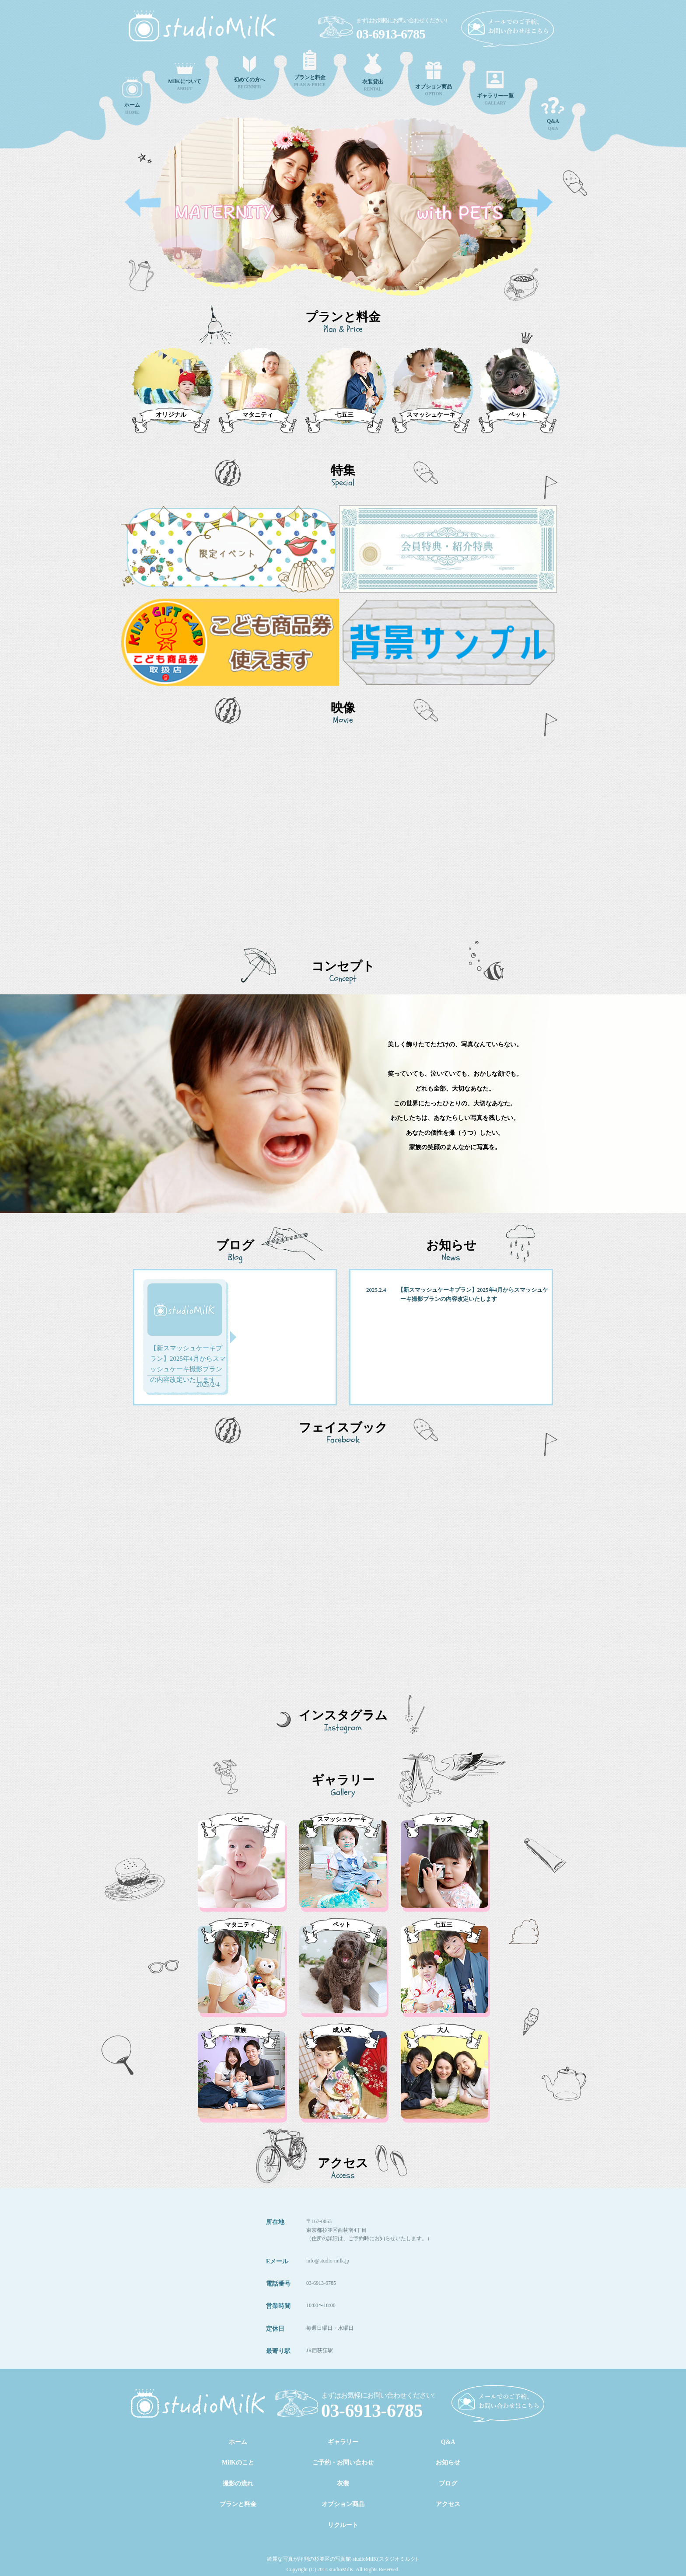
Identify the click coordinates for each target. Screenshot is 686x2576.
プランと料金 (238, 2504)
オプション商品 (343, 2504)
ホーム (238, 2442)
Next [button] (534, 203)
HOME (132, 96)
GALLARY (495, 88)
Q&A (553, 114)
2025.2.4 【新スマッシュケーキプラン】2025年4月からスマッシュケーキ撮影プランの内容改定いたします (457, 1294)
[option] (343, 216)
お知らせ (448, 2462)
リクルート (343, 2525)
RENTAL (372, 72)
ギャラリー (343, 2442)
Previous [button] (142, 203)
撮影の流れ (238, 2483)
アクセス (448, 2504)
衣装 (343, 2483)
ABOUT (184, 77)
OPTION (433, 79)
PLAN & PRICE (309, 68)
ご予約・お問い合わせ (343, 2462)
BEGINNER (249, 72)
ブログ (448, 2483)
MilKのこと (238, 2462)
